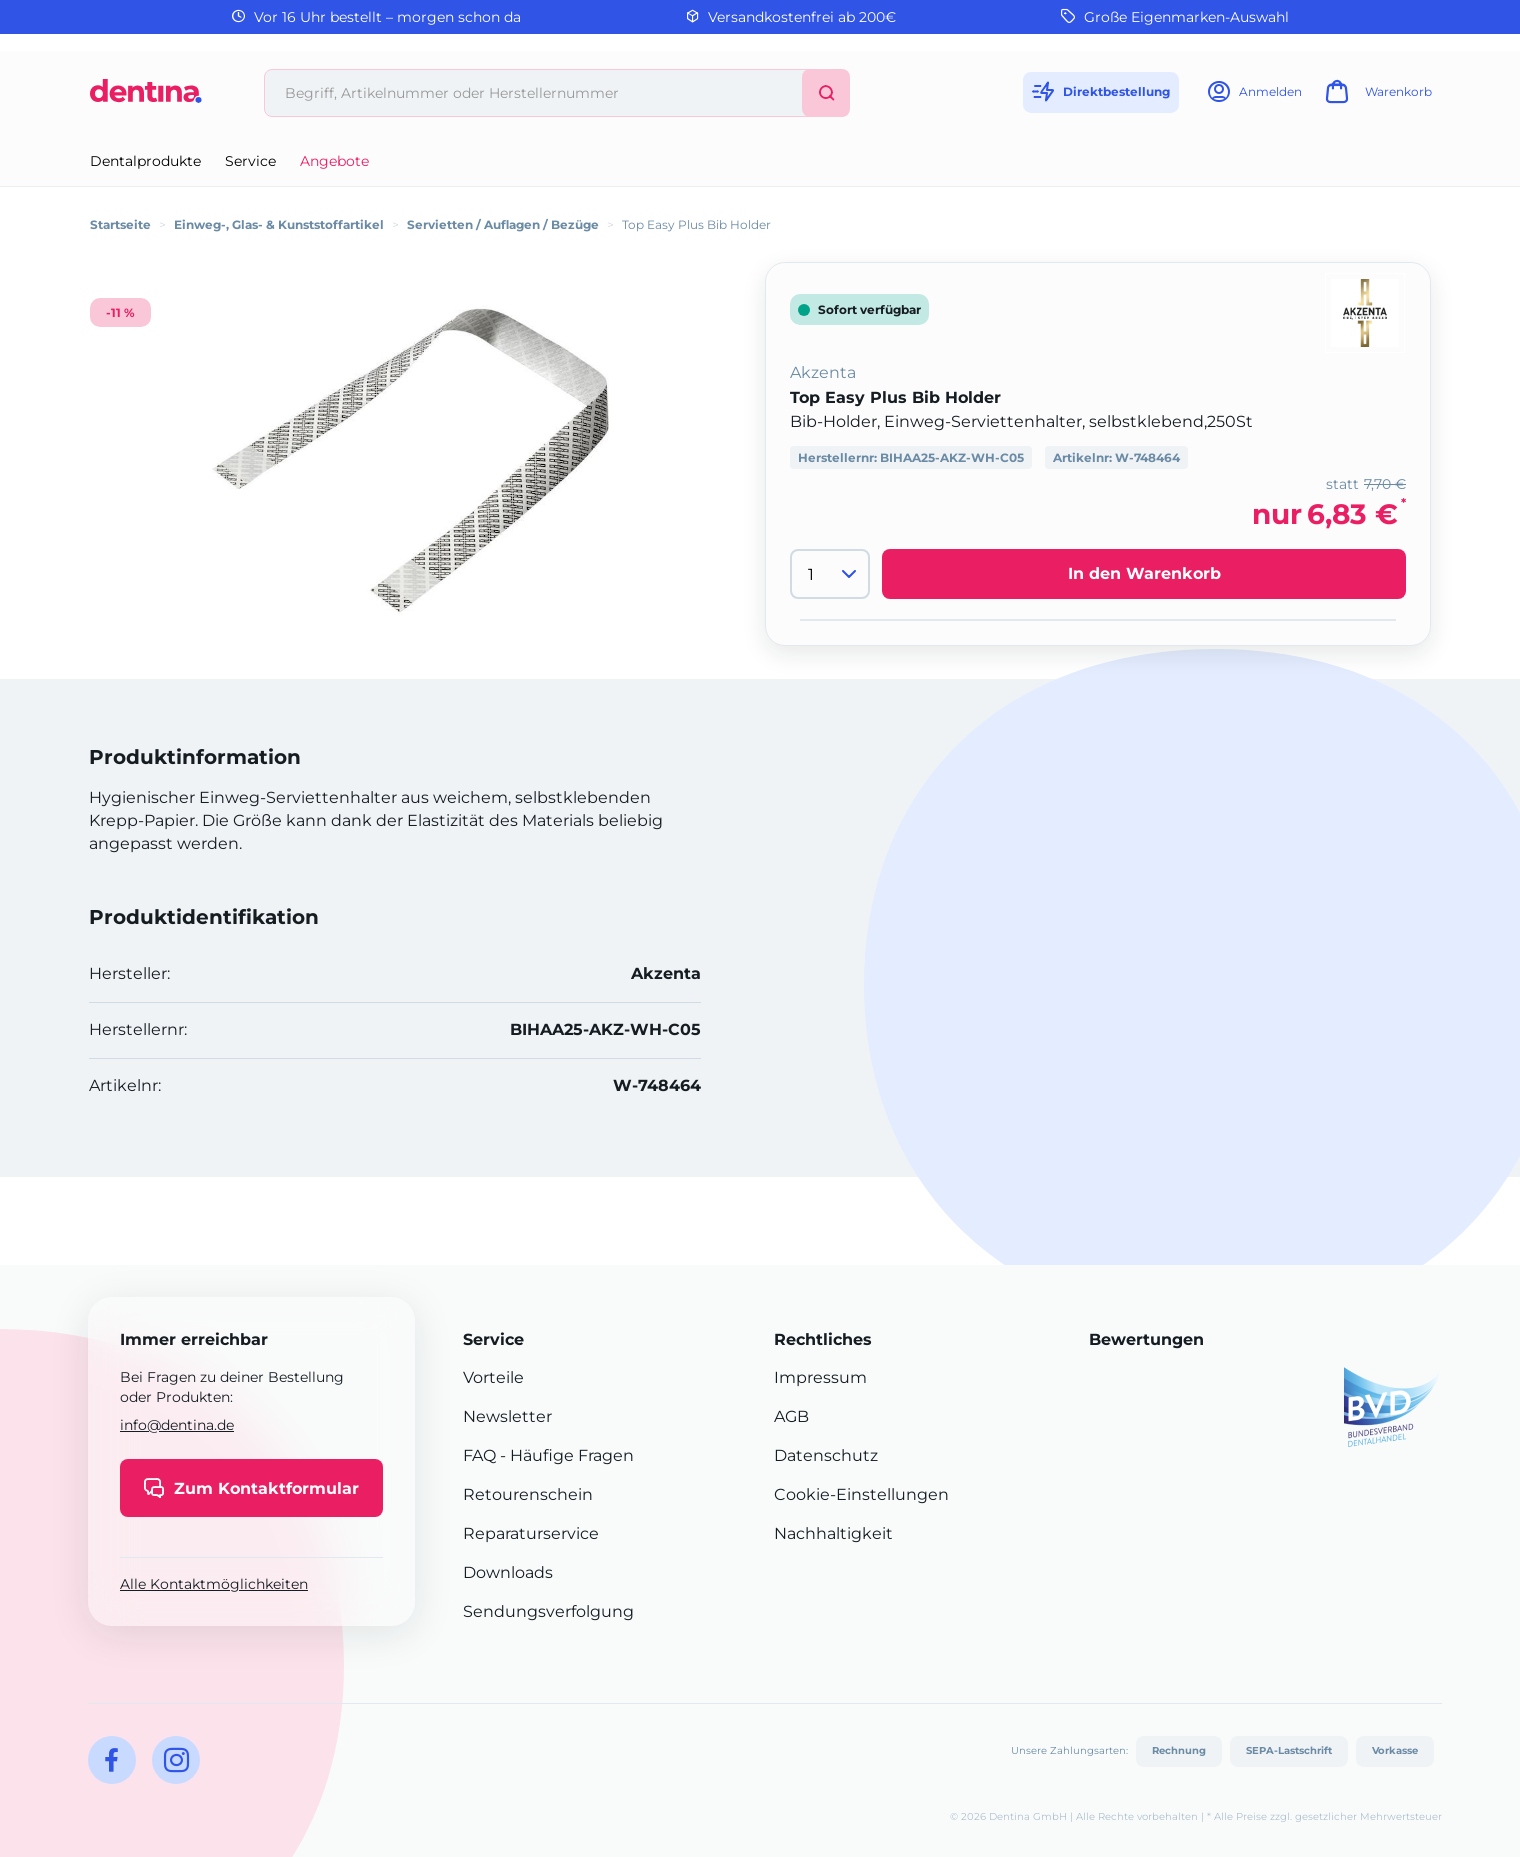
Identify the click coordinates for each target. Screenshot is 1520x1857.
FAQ (479, 1455)
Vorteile (493, 1377)
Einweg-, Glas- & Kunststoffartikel (279, 224)
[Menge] (830, 574)
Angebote (334, 161)
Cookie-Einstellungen (861, 1494)
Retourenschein (528, 1494)
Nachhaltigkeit (833, 1533)
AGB (791, 1416)
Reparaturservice (531, 1533)
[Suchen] (826, 93)
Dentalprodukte (145, 161)
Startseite (120, 224)
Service (250, 161)
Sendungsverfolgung (548, 1611)
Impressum (820, 1377)
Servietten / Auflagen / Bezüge (503, 224)
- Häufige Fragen (565, 1455)
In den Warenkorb (1144, 573)
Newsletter (507, 1416)
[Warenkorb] (1376, 97)
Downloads (508, 1572)
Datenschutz (826, 1455)
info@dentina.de (177, 1425)
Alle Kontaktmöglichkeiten (214, 1584)
